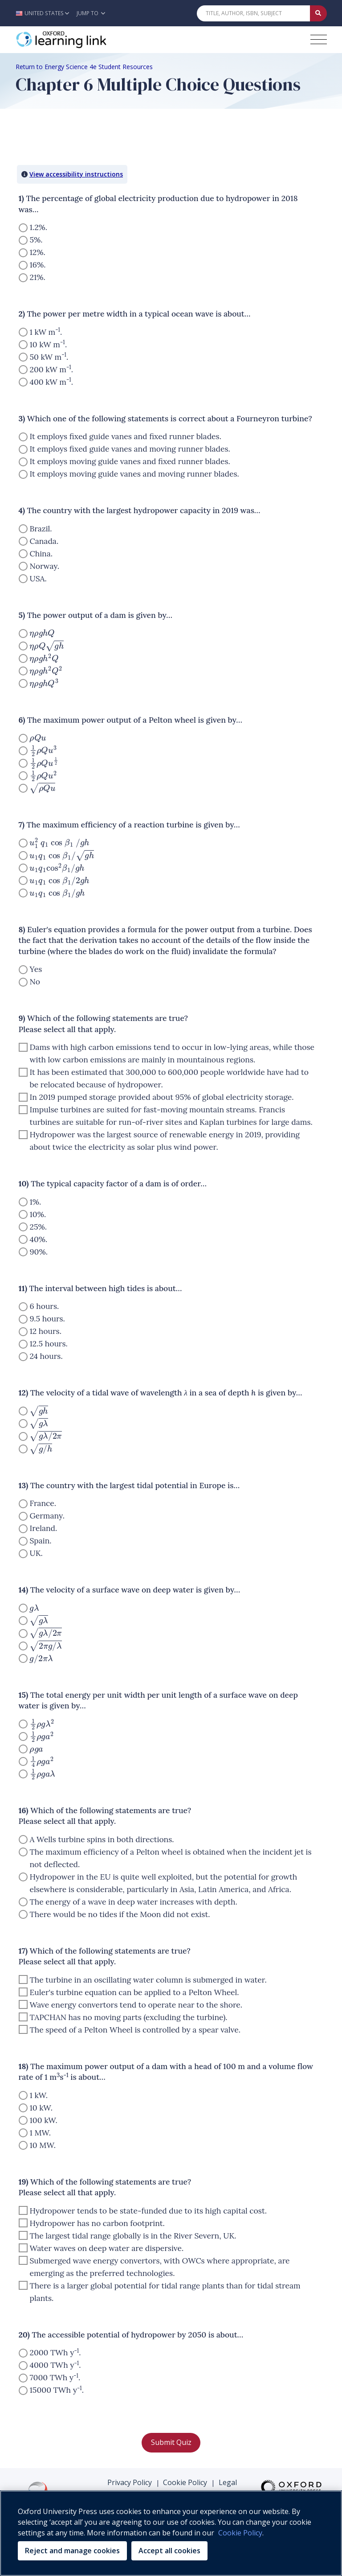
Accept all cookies (169, 2550)
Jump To (91, 13)
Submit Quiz (171, 2442)
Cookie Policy (185, 2482)
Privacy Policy (129, 2482)
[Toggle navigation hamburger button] (318, 39)
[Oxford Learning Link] (82, 40)
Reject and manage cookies (72, 2550)
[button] (45, 13)
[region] (171, 2533)
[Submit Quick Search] (318, 13)
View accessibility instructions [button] (76, 174)
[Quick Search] (253, 13)
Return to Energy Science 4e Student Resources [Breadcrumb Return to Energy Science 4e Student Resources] (84, 66)
